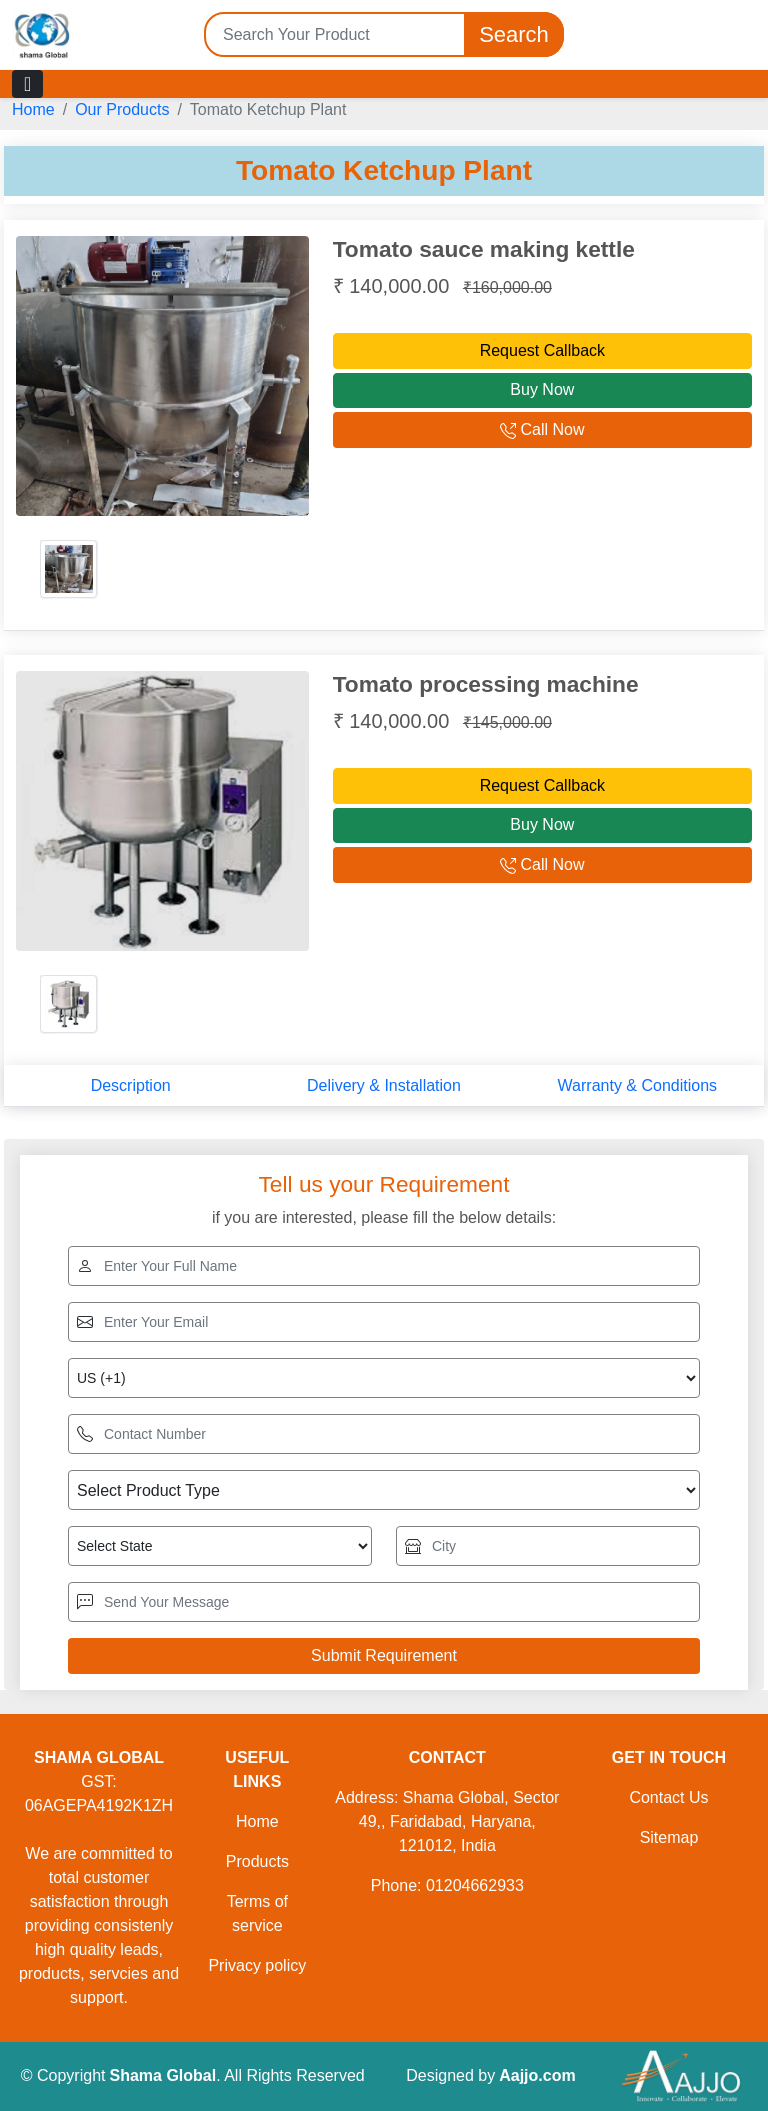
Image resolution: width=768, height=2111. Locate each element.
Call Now (542, 429)
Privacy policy (257, 1965)
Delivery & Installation (384, 1085)
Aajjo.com (537, 2075)
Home (33, 109)
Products (257, 1861)
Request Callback (542, 350)
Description (131, 1085)
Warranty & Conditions (637, 1085)
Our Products (122, 109)
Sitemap (669, 1837)
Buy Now (542, 389)
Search (514, 34)
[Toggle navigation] (27, 84)
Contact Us (668, 1797)
